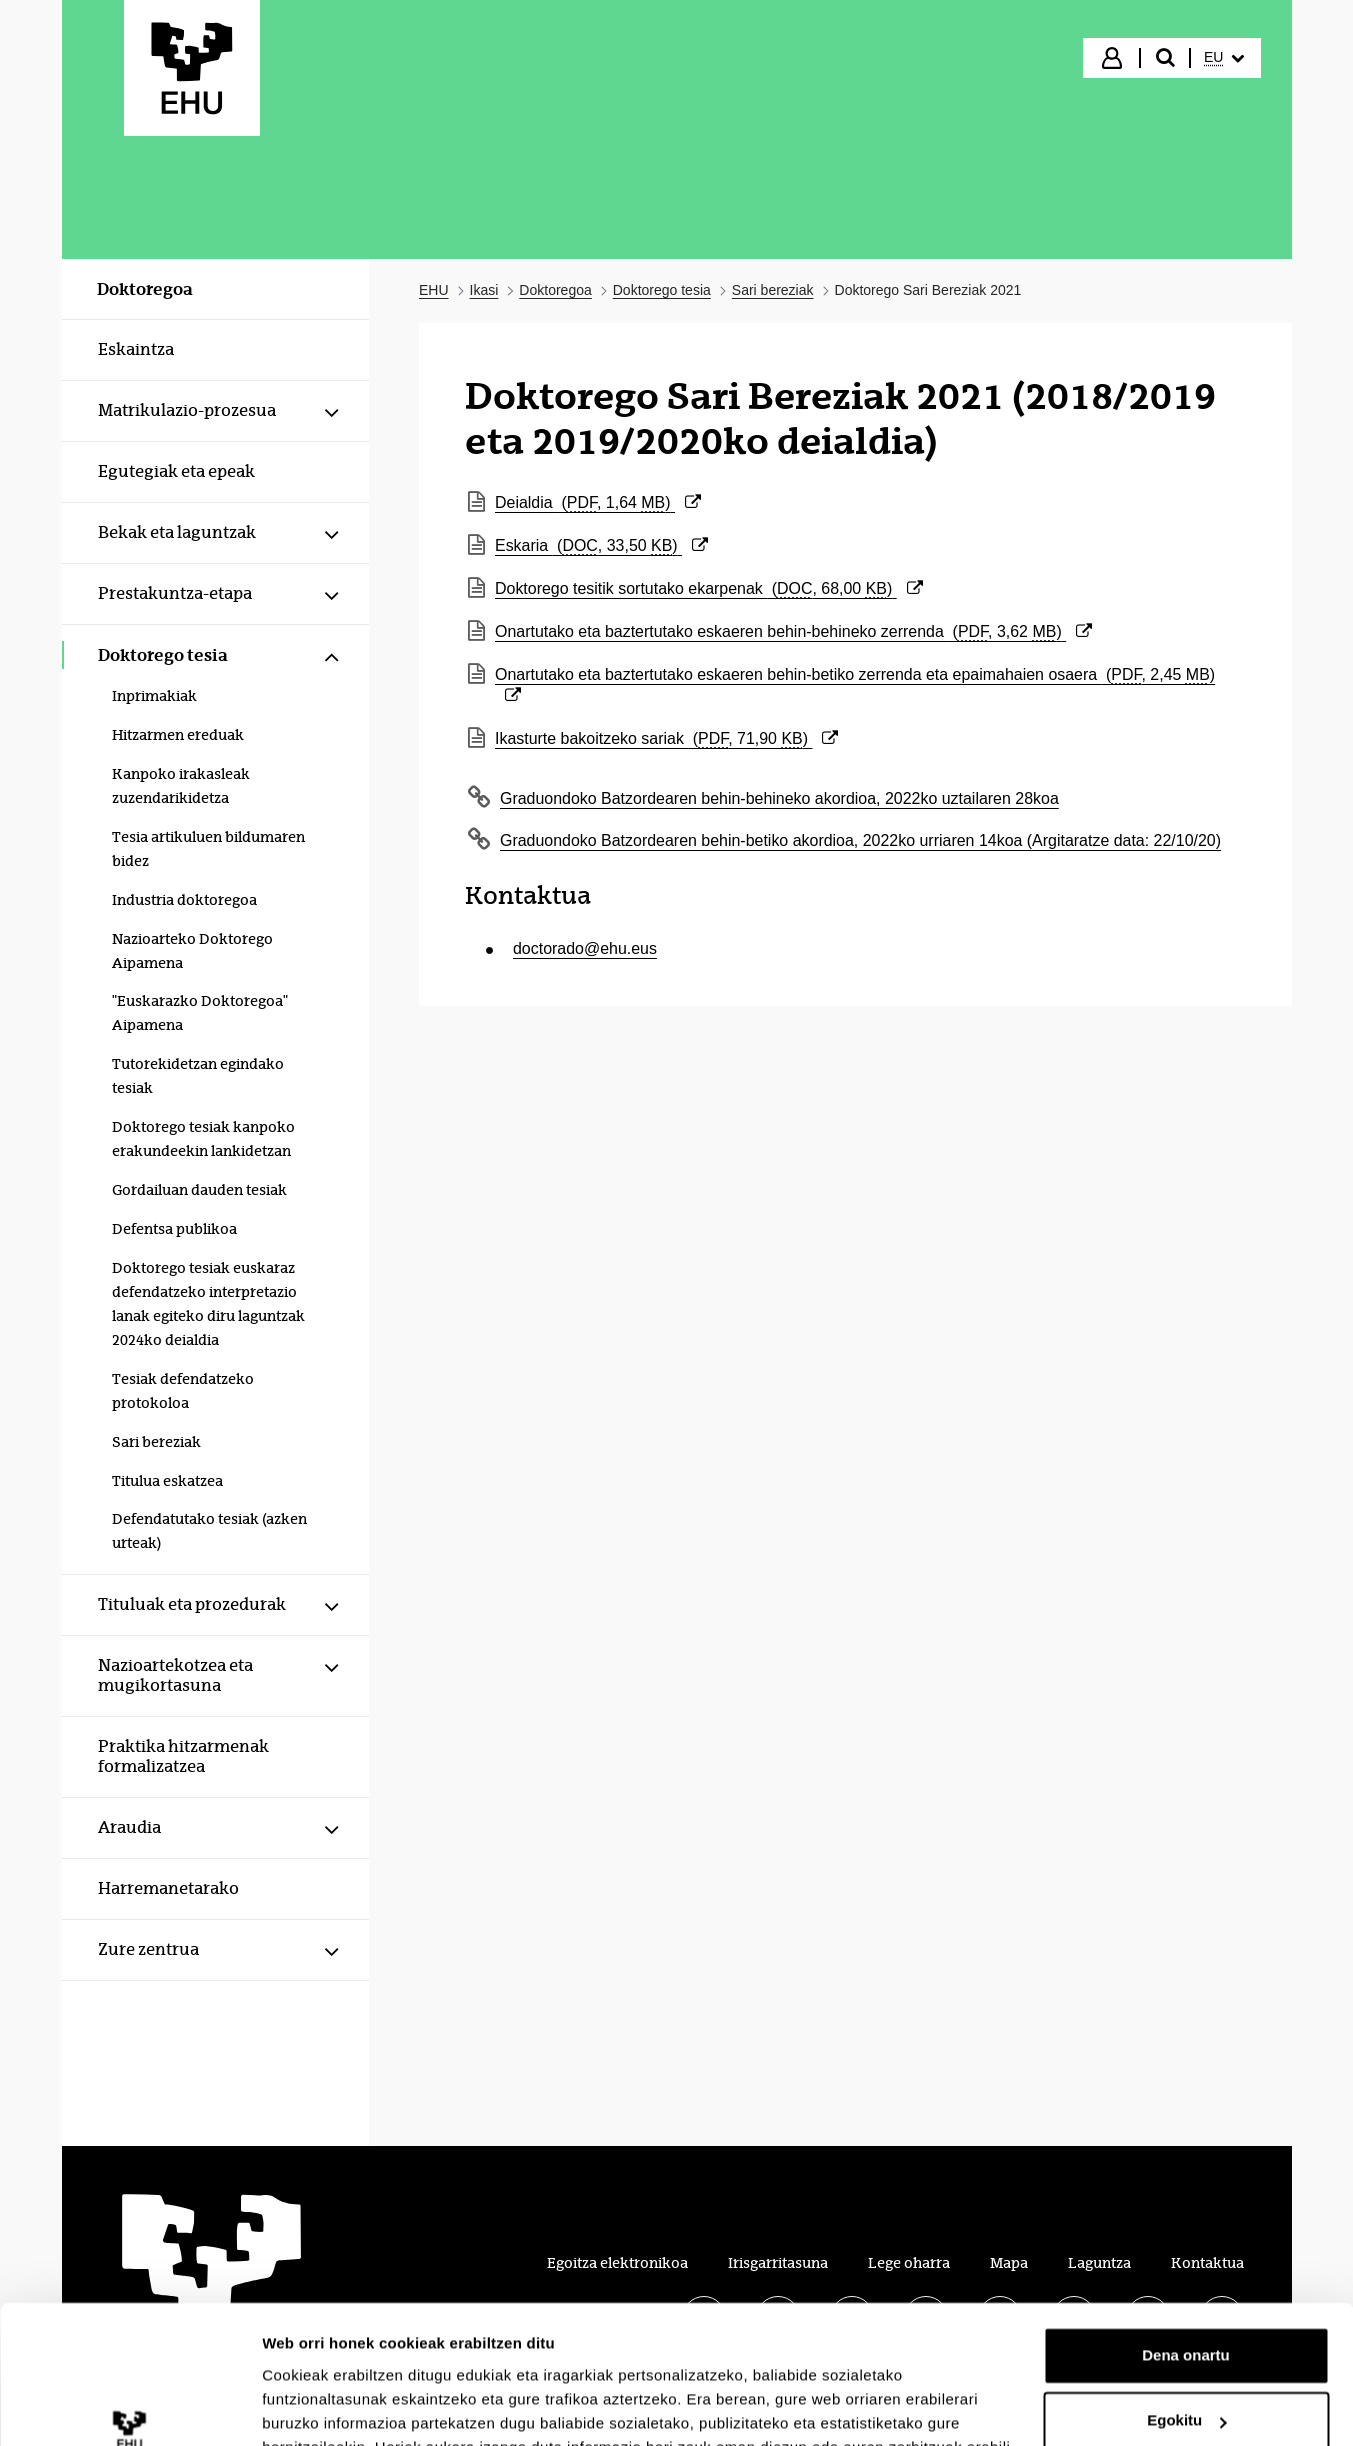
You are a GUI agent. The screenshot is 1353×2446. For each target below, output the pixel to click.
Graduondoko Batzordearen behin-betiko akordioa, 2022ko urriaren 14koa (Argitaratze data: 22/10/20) (860, 840)
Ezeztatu (1186, 2366)
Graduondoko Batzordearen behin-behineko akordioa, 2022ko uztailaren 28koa (779, 798)
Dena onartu (1186, 2235)
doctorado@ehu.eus (585, 948)
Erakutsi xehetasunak (340, 2406)
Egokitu (1186, 2300)
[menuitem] (1224, 58)
